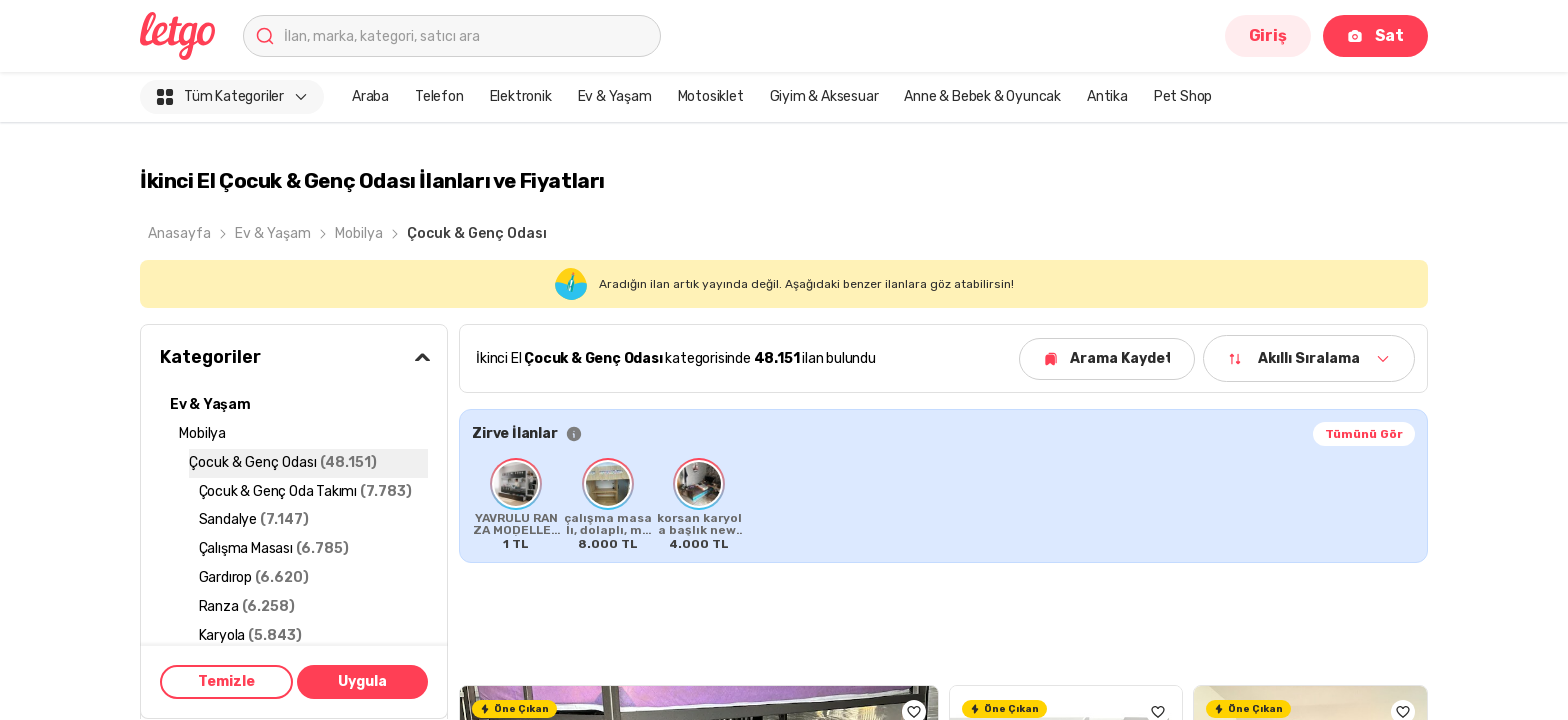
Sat (1375, 35)
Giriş (1268, 35)
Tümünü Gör (1364, 434)
